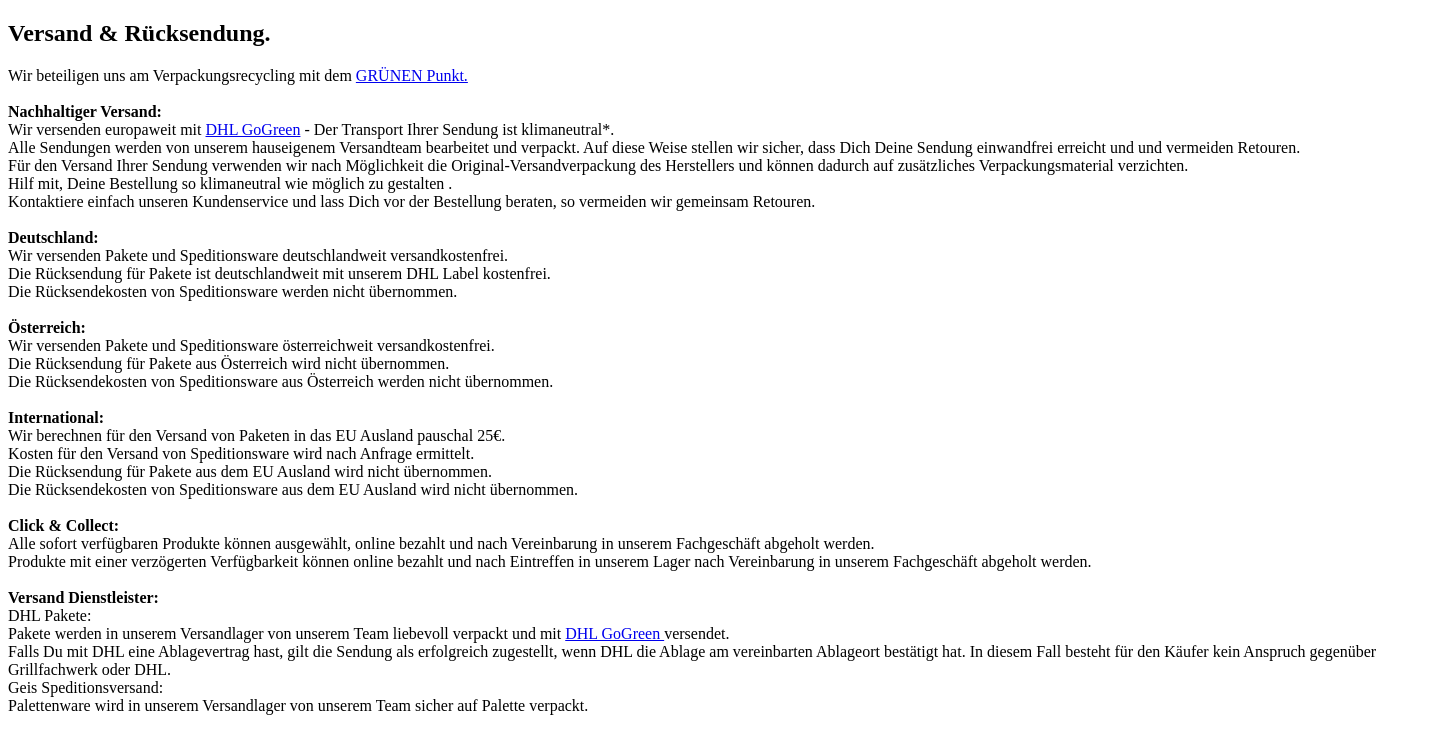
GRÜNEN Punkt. (412, 75)
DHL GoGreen (253, 129)
